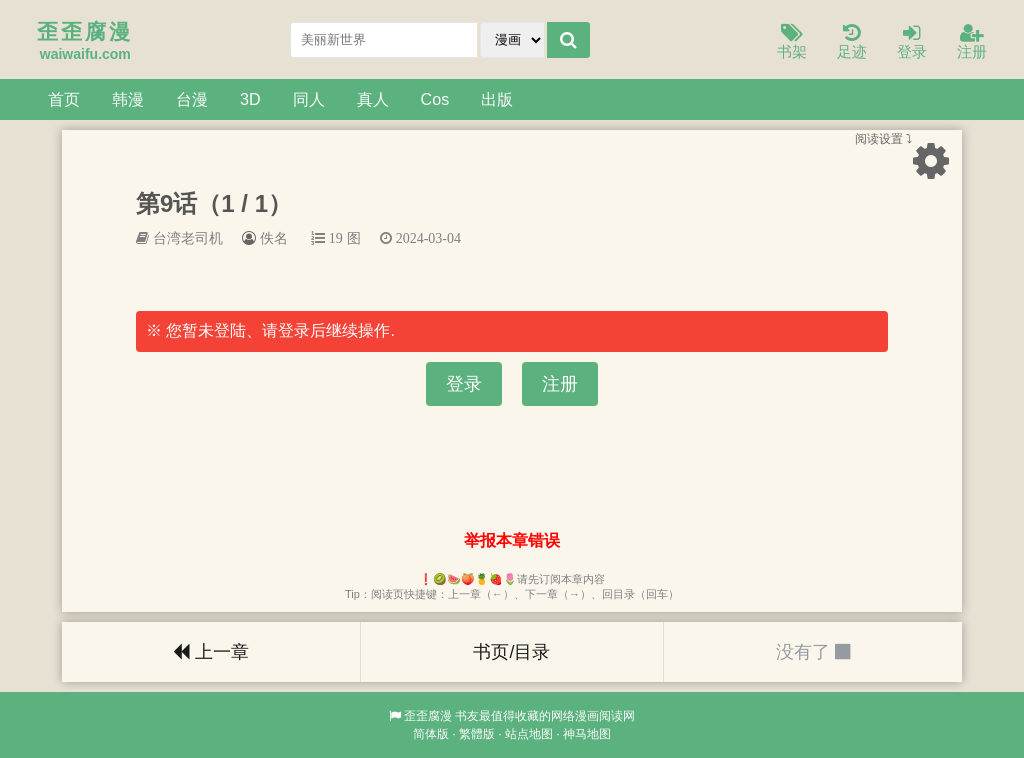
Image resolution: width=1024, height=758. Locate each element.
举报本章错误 (512, 540)
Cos (435, 99)
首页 (64, 99)
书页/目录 (511, 652)
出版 (497, 99)
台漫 (192, 99)
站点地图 (529, 734)
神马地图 (587, 734)
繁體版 (477, 734)
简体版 (431, 734)
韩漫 (128, 99)
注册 (972, 42)
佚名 (274, 238)
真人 (373, 99)
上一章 (211, 652)
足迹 (852, 42)
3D (250, 99)
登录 (912, 42)
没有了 (813, 652)
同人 (309, 99)
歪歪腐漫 (428, 716)
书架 (792, 42)
